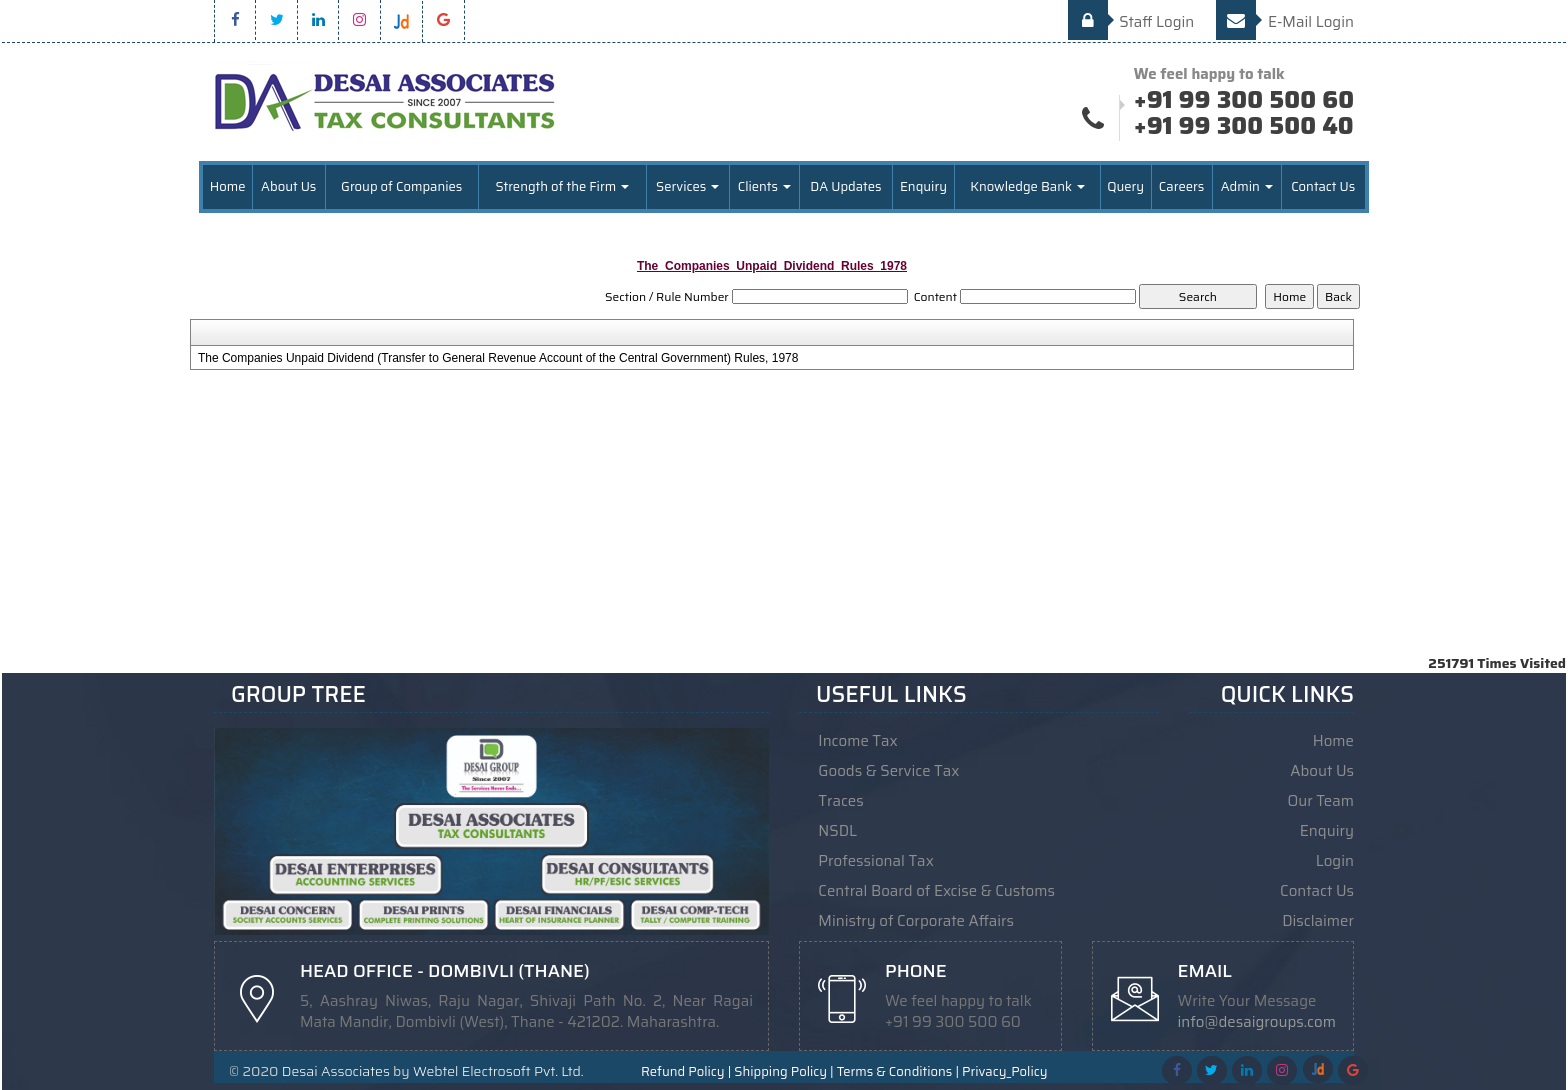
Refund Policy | (686, 1072)
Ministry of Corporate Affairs (916, 921)
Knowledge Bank (1027, 186)
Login (1335, 861)
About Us (288, 186)
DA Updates (845, 186)
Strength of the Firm (562, 186)
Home (228, 186)
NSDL (837, 831)
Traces (840, 801)
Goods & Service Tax (888, 771)
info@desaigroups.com (1257, 1022)
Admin (1247, 186)
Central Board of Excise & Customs (936, 891)
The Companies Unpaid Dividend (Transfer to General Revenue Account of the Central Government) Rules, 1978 (498, 358)
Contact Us (1323, 186)
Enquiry (923, 186)
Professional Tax (876, 861)
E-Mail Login (1285, 22)
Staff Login (1131, 22)
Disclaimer (1318, 921)
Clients (764, 186)
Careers (1181, 186)
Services (687, 186)
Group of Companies (401, 186)
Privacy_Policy (1004, 1072)
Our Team (1321, 801)
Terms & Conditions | (898, 1072)
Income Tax (857, 741)
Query (1125, 186)
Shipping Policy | (783, 1072)
